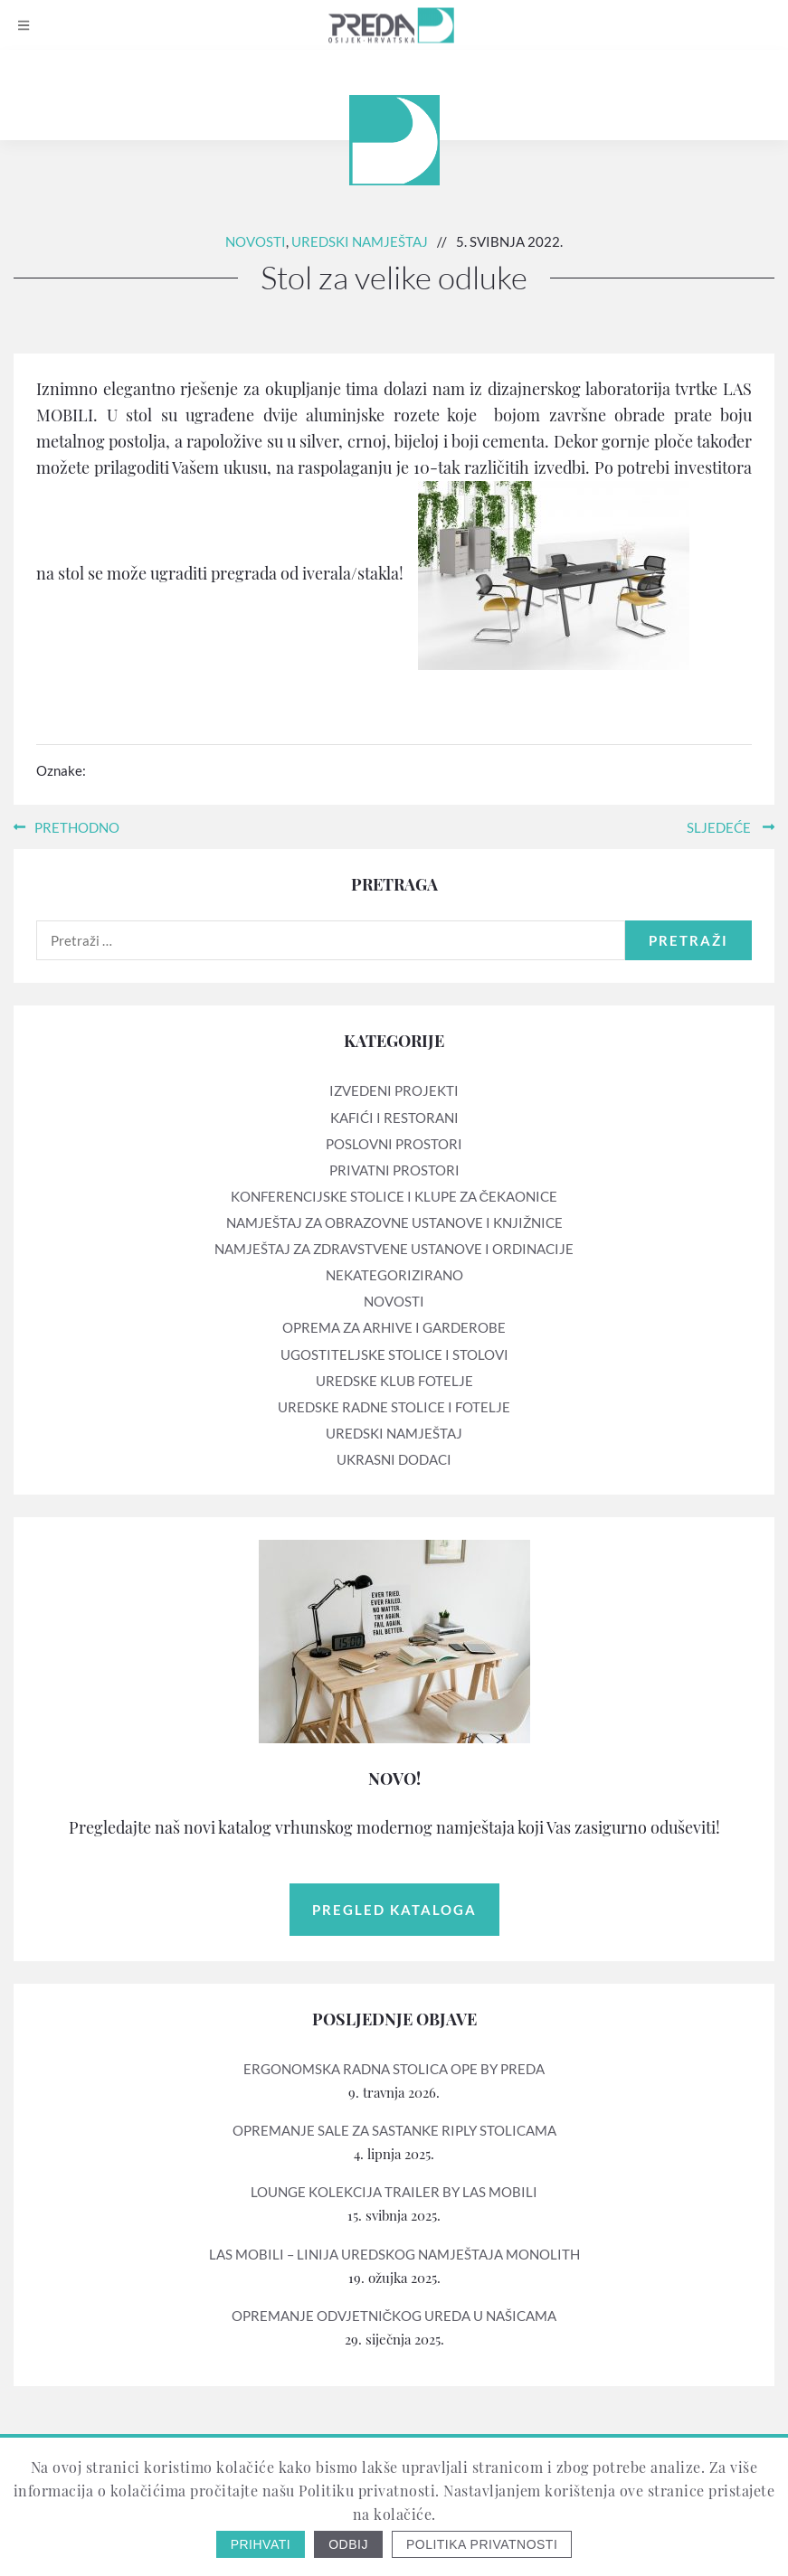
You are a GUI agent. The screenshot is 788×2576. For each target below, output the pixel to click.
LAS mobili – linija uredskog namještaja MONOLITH (394, 2254)
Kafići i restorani (394, 1117)
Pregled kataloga (394, 1909)
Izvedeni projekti (394, 1090)
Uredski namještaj (359, 241)
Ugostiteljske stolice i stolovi (394, 1354)
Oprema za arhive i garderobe (394, 1327)
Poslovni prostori (394, 1144)
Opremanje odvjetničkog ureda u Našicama (394, 2315)
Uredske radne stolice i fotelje (394, 1407)
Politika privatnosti (481, 2544)
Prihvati (261, 2544)
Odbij (348, 2544)
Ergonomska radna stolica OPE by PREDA (394, 2069)
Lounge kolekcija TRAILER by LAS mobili (394, 2192)
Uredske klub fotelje (394, 1381)
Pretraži (688, 940)
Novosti (255, 241)
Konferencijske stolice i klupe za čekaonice (394, 1196)
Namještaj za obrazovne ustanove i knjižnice (394, 1222)
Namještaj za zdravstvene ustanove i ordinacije (394, 1249)
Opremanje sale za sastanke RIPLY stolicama (394, 2130)
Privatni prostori (394, 1170)
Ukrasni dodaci (394, 1459)
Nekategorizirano (394, 1275)
